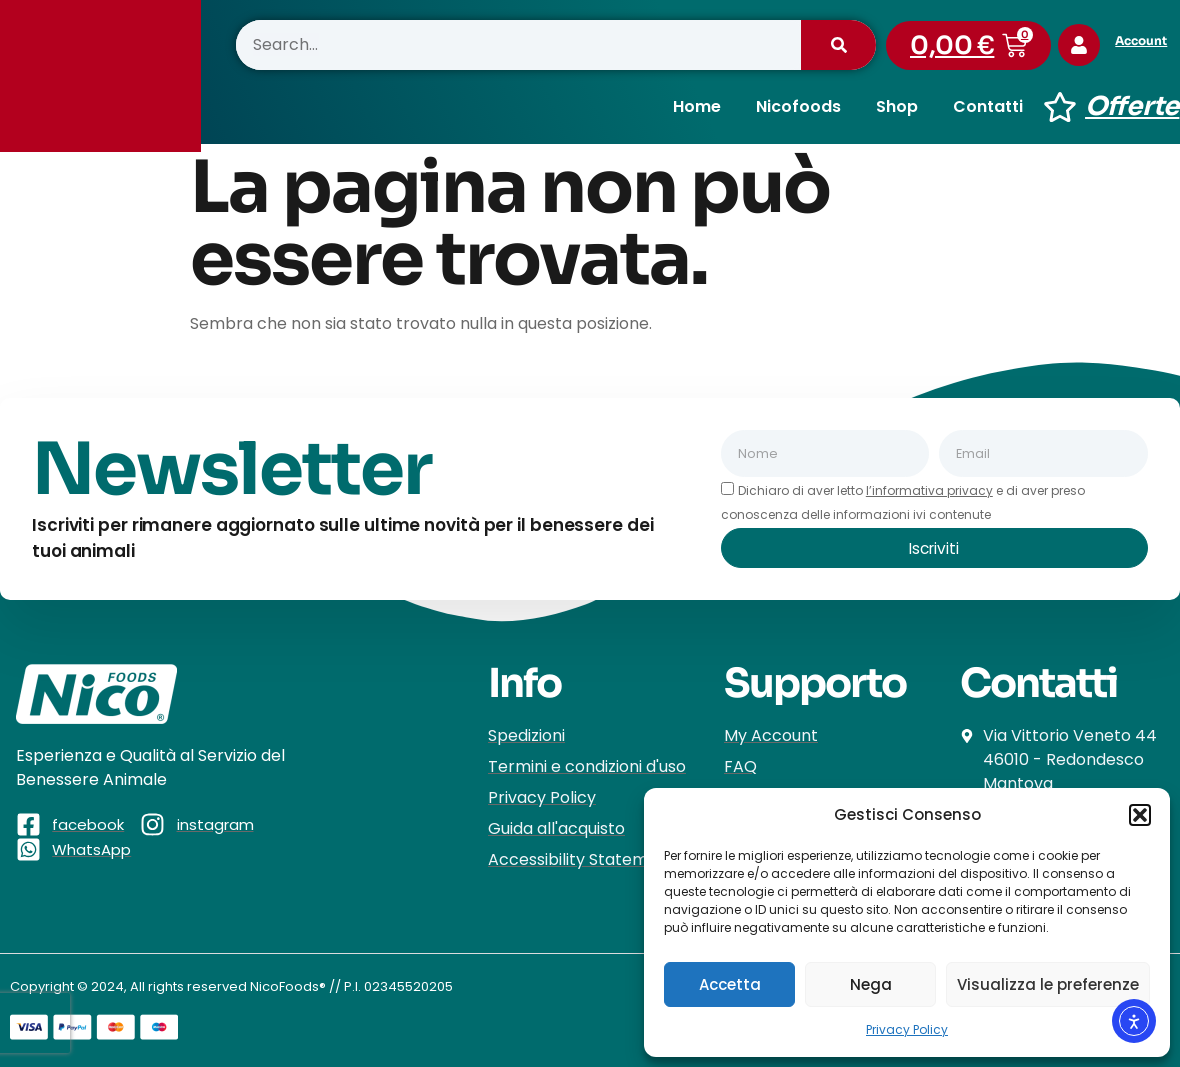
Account (1147, 40)
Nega (871, 984)
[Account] (1082, 45)
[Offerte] (1060, 107)
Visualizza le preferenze (1048, 984)
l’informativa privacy (929, 490)
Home (697, 106)
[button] (1140, 815)
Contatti (988, 106)
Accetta (730, 984)
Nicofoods (798, 106)
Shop (897, 106)
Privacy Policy (907, 1029)
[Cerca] (838, 45)
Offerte (1132, 106)
